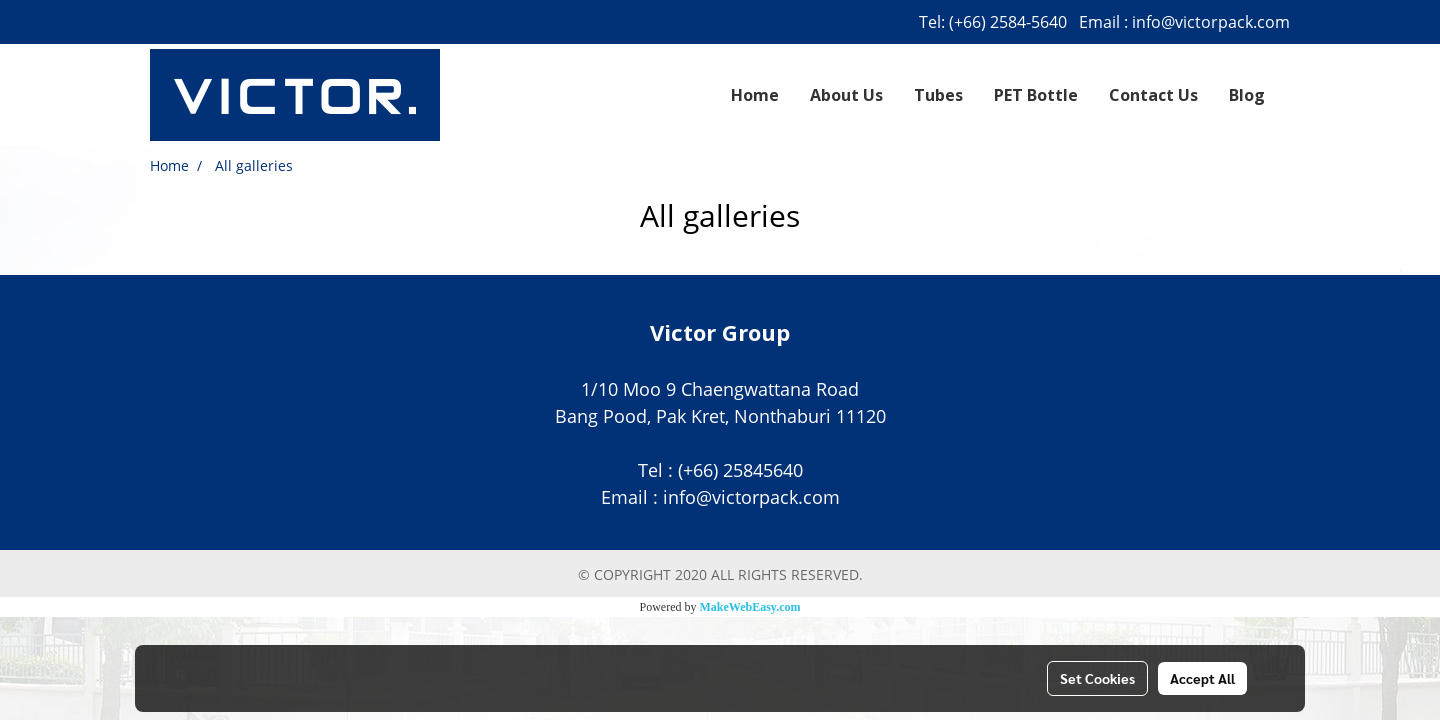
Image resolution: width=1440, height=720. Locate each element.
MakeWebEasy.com (750, 607)
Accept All (1202, 678)
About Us (846, 95)
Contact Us (1153, 95)
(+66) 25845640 (740, 470)
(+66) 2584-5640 (1008, 22)
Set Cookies (1097, 678)
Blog (1247, 95)
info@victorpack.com (1211, 22)
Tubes (938, 95)
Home (755, 95)
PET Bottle (1036, 95)
